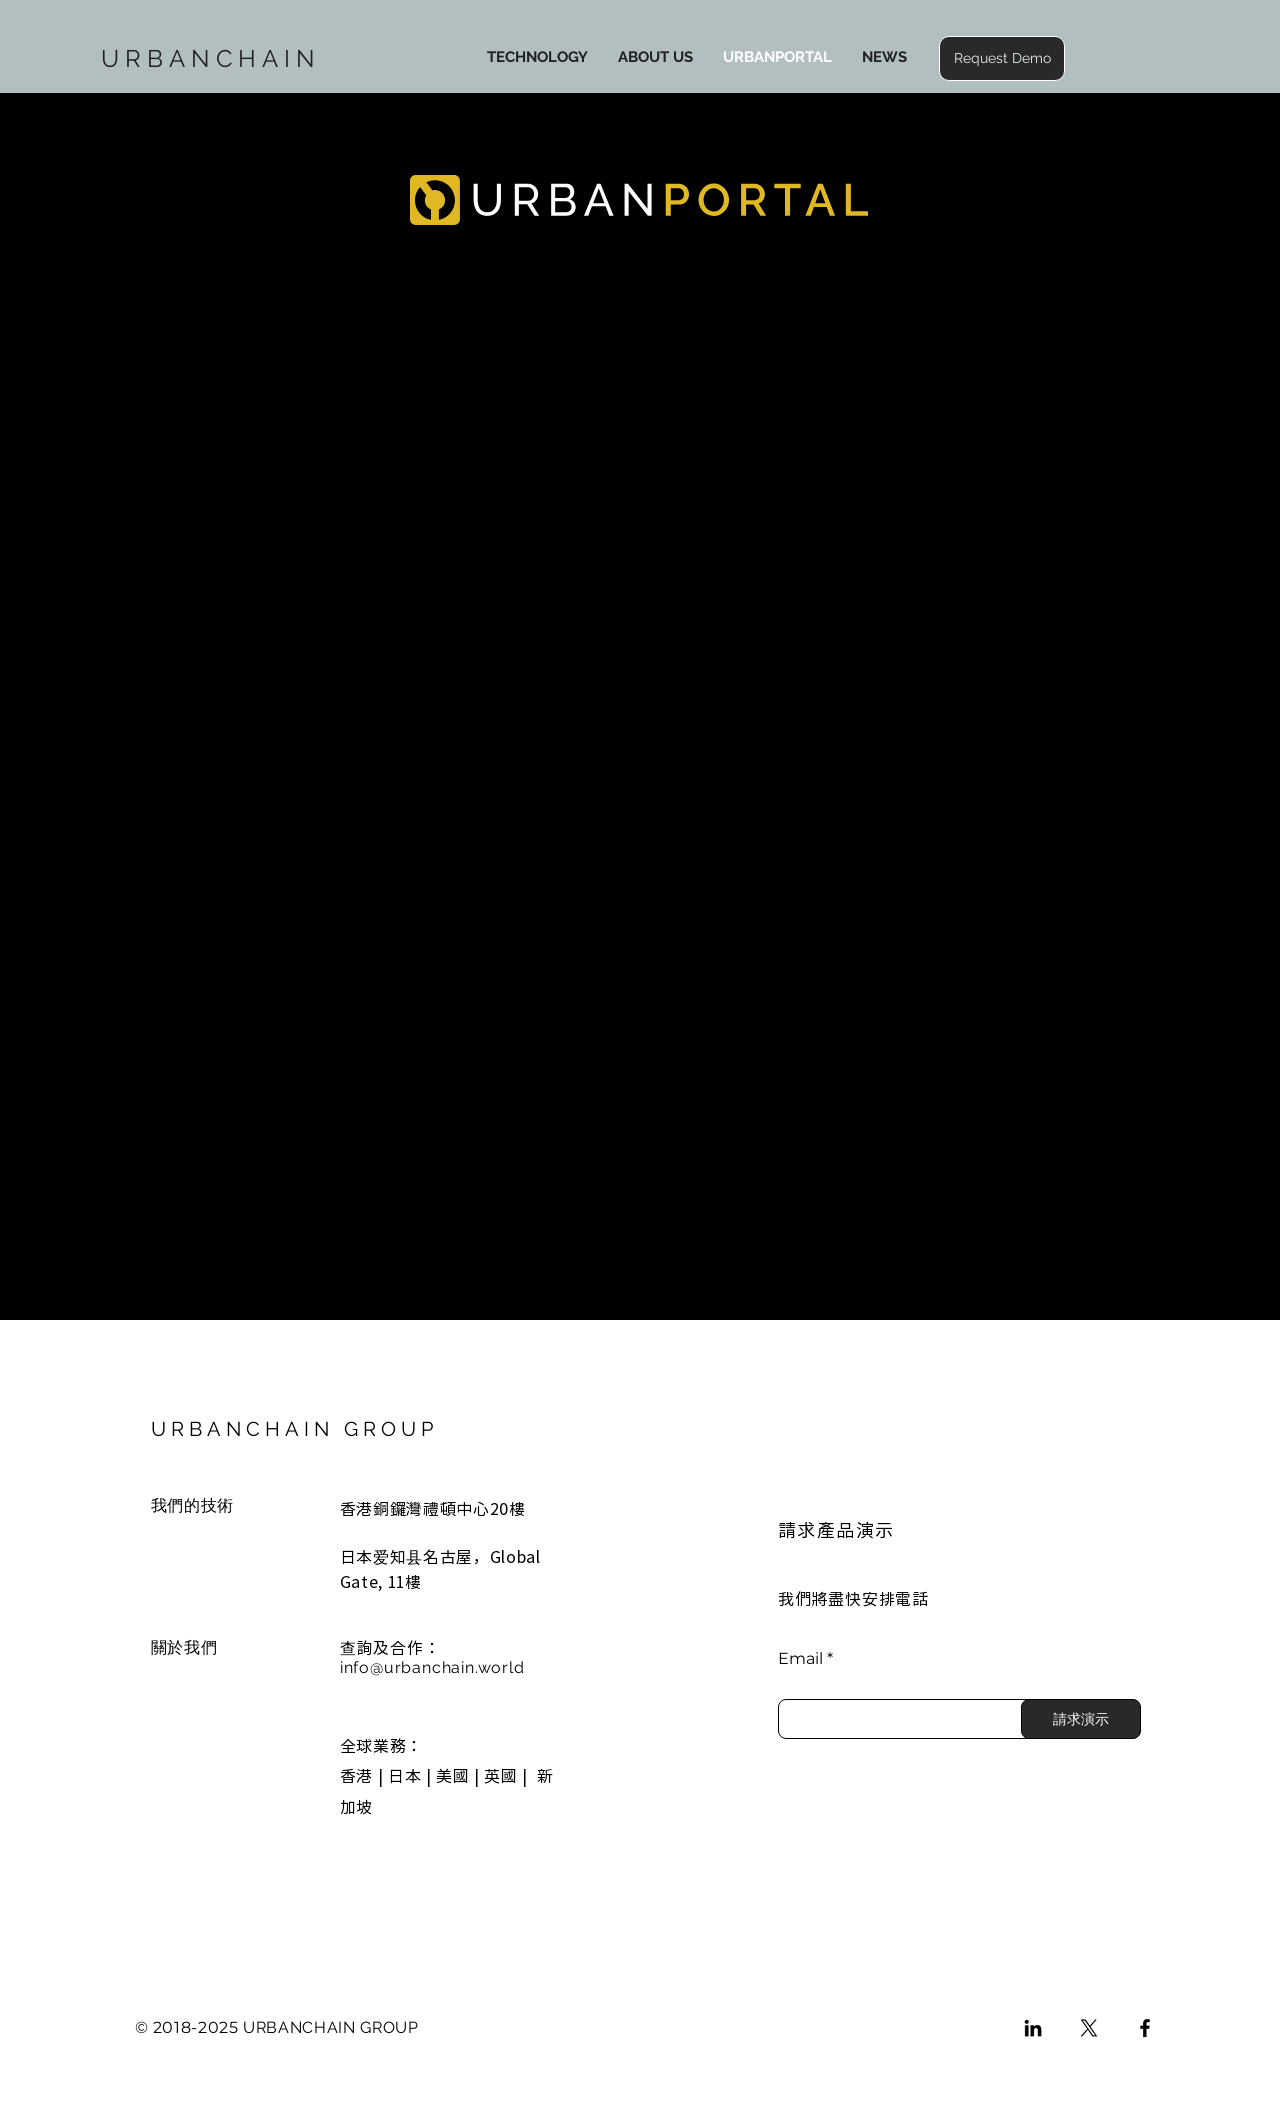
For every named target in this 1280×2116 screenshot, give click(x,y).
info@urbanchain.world (432, 1667)
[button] (1002, 58)
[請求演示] (1081, 1719)
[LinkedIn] (1033, 2028)
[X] (1089, 2028)
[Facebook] (1145, 2028)
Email (800, 1659)
